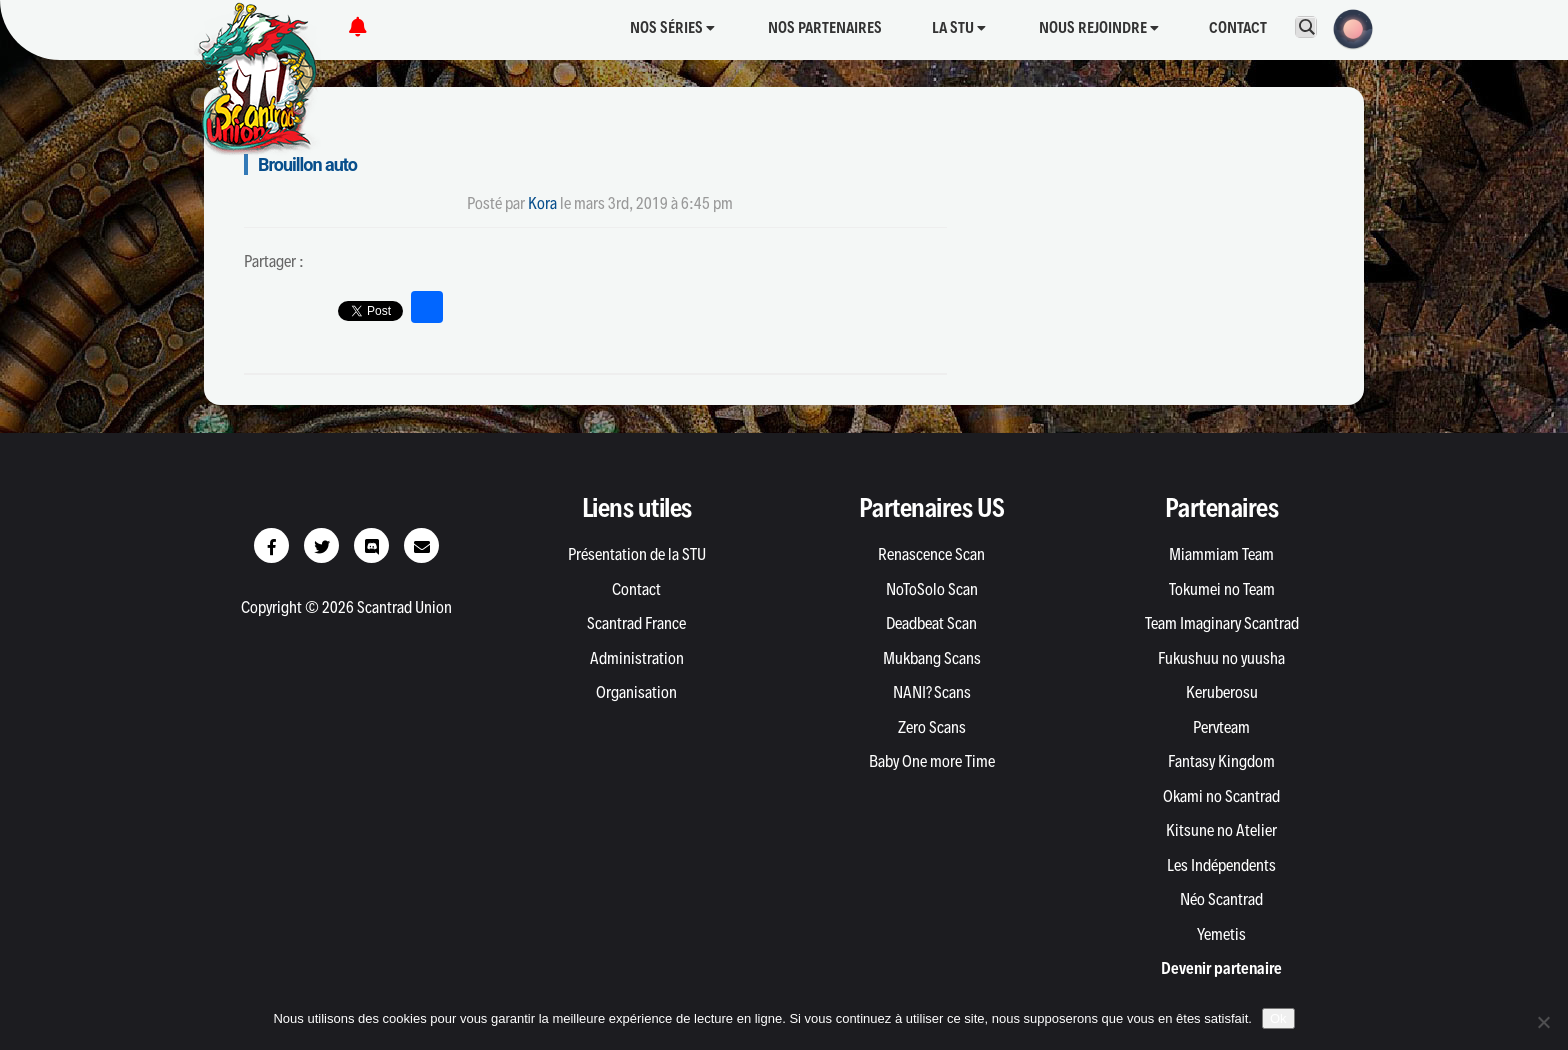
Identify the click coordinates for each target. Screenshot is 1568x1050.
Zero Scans (932, 727)
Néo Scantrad (1221, 899)
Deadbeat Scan (931, 623)
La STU (959, 27)
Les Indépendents (1221, 865)
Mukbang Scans (932, 658)
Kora (542, 203)
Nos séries (672, 27)
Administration (637, 658)
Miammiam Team (1221, 554)
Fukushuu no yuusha (1221, 658)
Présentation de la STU (637, 554)
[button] (1347, 27)
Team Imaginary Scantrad (1222, 623)
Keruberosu (1222, 692)
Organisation (636, 692)
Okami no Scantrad (1221, 796)
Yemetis (1221, 934)
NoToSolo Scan (932, 589)
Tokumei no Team (1222, 589)
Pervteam (1221, 727)
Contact (1238, 27)
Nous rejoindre (1099, 27)
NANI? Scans (932, 692)
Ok (1278, 1018)
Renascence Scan (931, 554)
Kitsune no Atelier (1221, 830)
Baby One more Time (932, 761)
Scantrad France (636, 623)
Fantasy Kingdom (1221, 761)
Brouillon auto (307, 164)
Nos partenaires (825, 27)
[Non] (1543, 1022)
